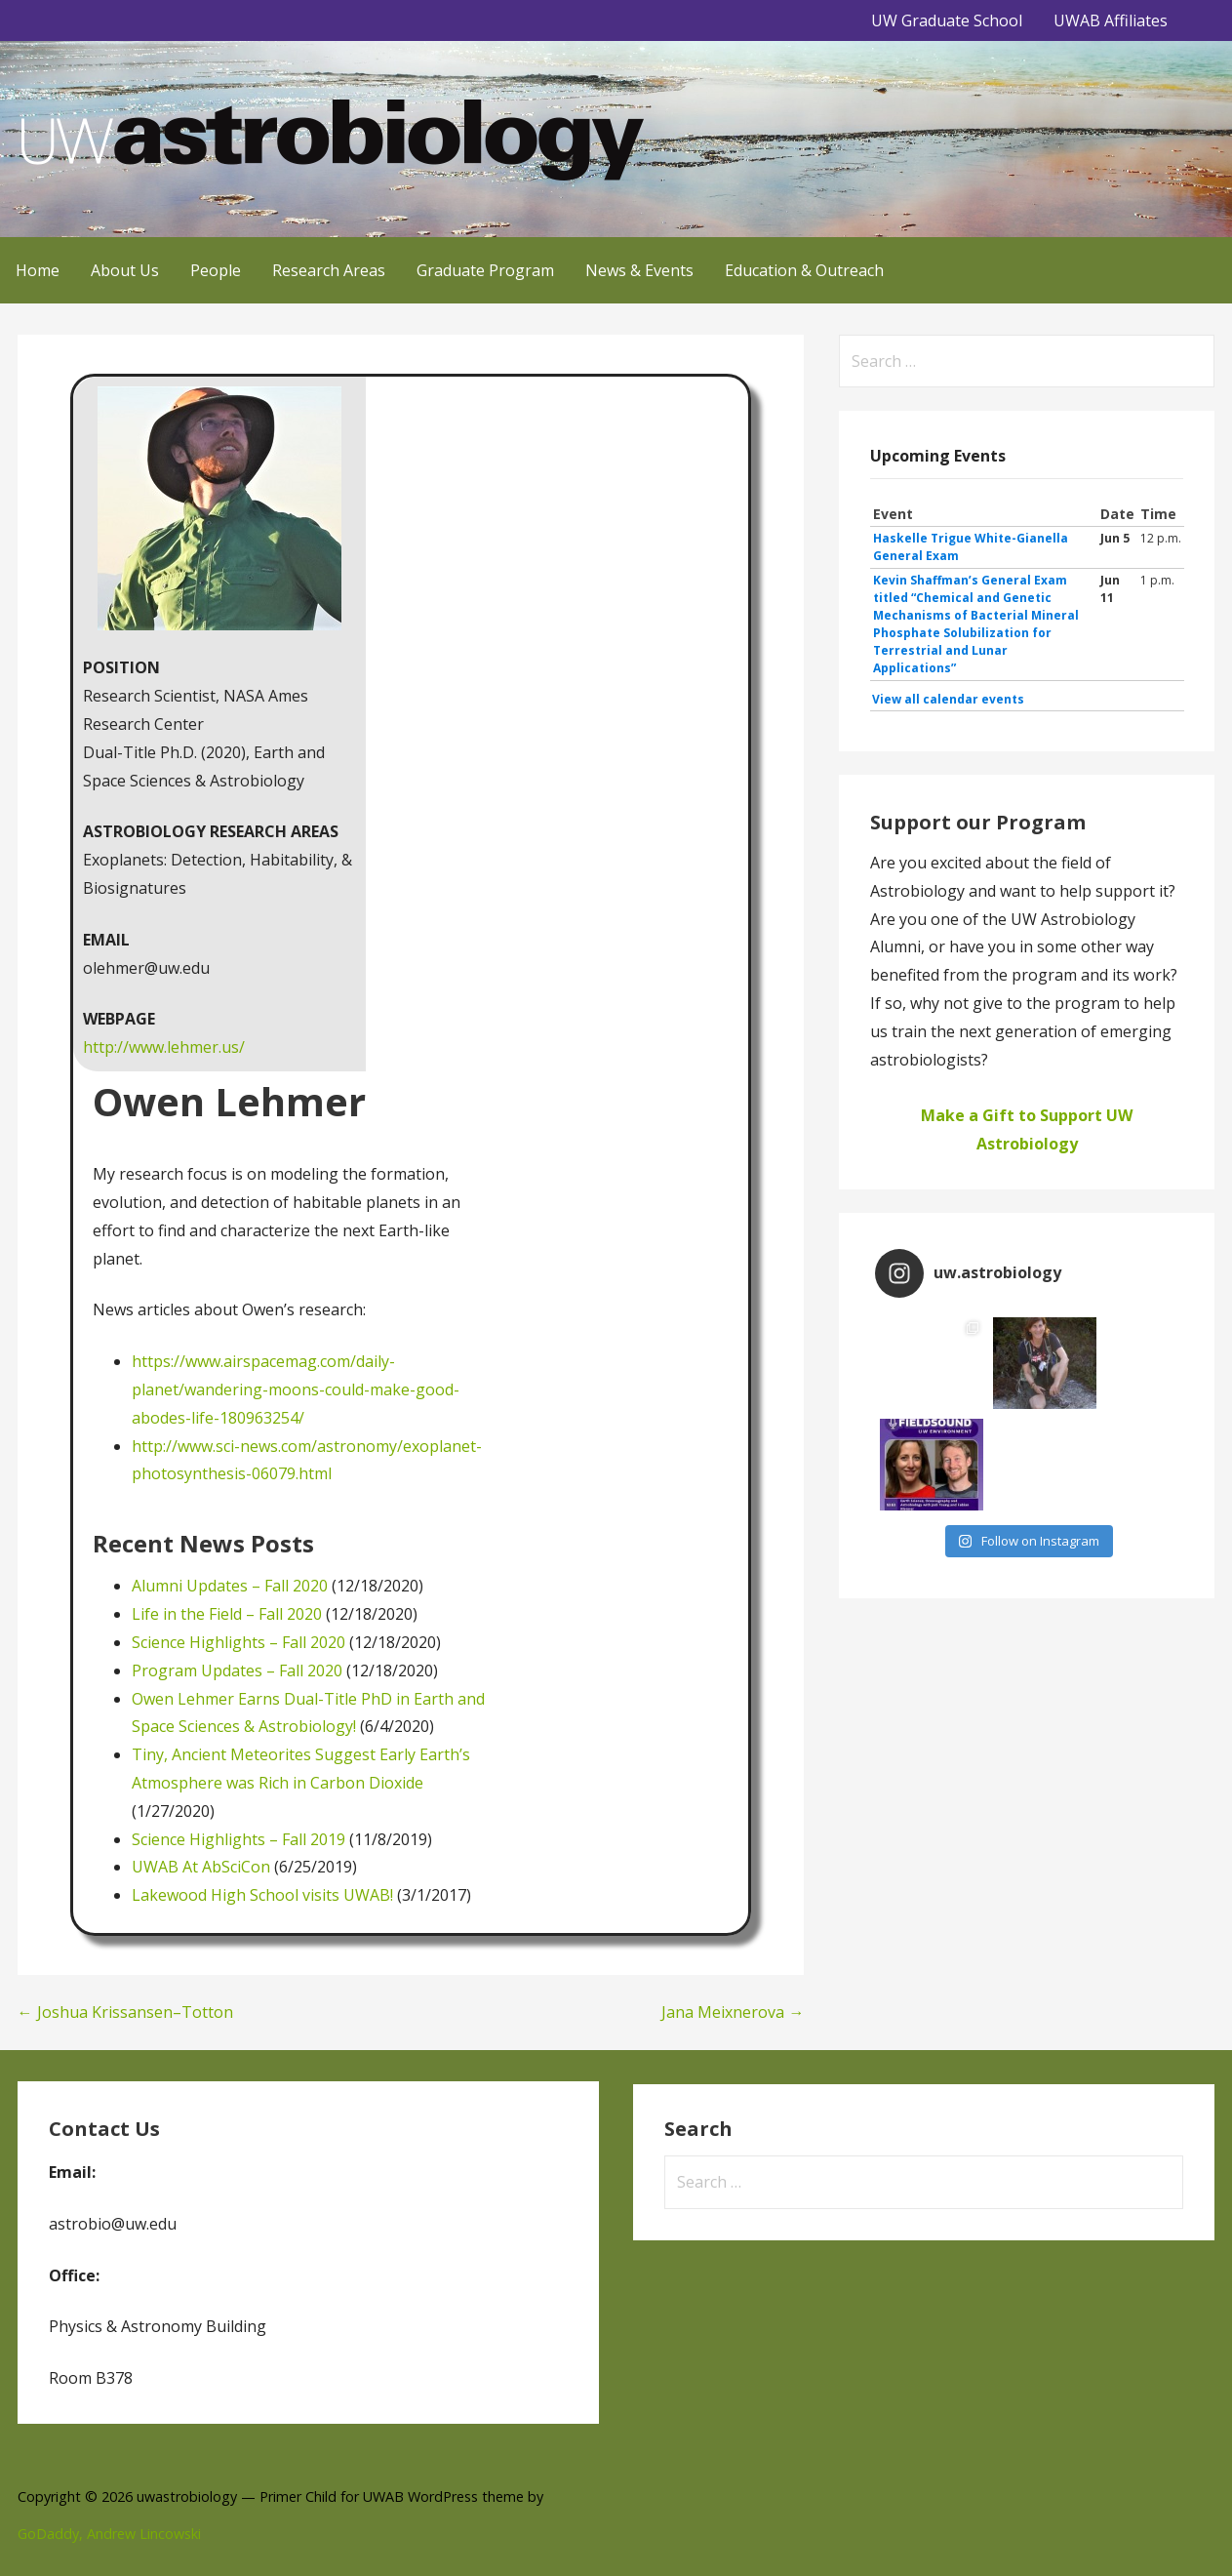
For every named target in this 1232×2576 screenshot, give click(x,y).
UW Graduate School (946, 20)
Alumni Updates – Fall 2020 (230, 1585)
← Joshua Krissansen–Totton (125, 2012)
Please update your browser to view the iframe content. (1027, 607)
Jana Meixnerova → (732, 2012)
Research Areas (328, 270)
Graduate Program (485, 270)
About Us (125, 270)
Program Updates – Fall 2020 (237, 1670)
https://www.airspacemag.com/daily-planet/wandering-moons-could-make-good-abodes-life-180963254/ (295, 1389)
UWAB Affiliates (1110, 20)
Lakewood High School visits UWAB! (262, 1895)
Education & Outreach (804, 270)
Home (38, 270)
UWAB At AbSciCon (201, 1866)
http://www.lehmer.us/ (164, 1047)
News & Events (639, 270)
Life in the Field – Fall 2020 (227, 1614)
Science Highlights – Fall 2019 (238, 1839)
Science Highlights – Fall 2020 (238, 1642)
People (215, 270)
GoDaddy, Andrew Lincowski (109, 2533)
